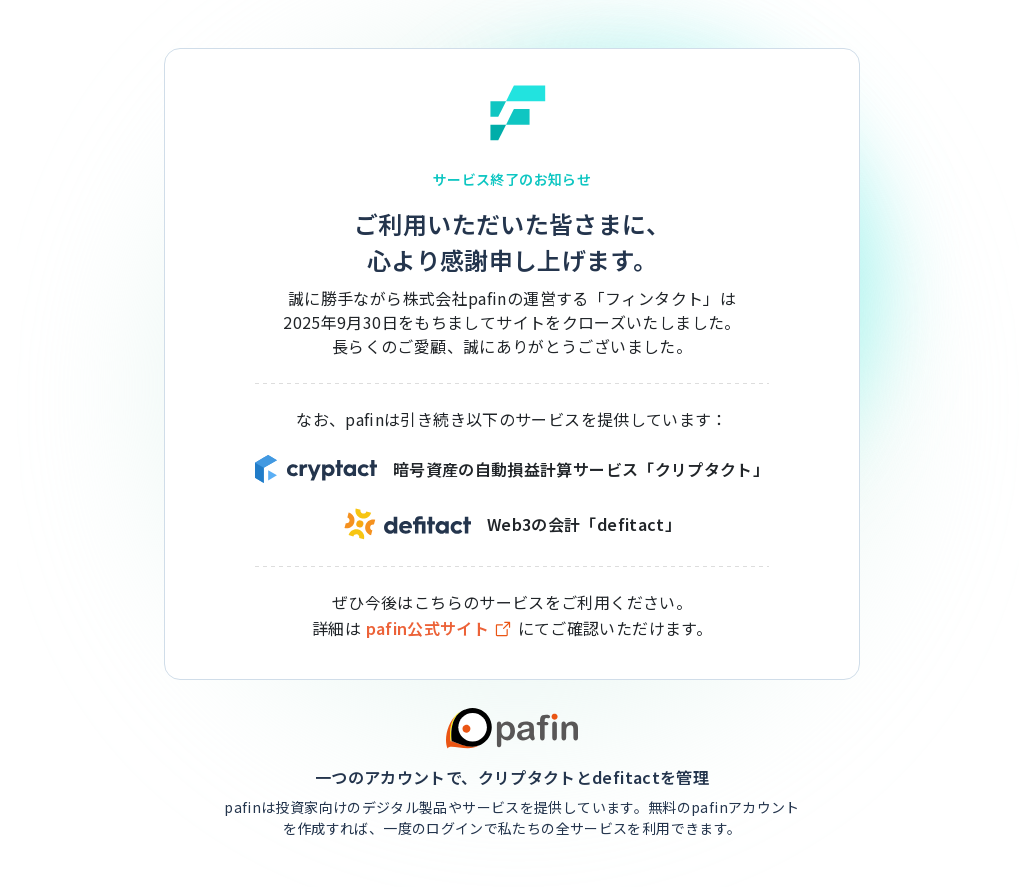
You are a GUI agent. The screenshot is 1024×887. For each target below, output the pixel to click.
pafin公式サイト (440, 628)
